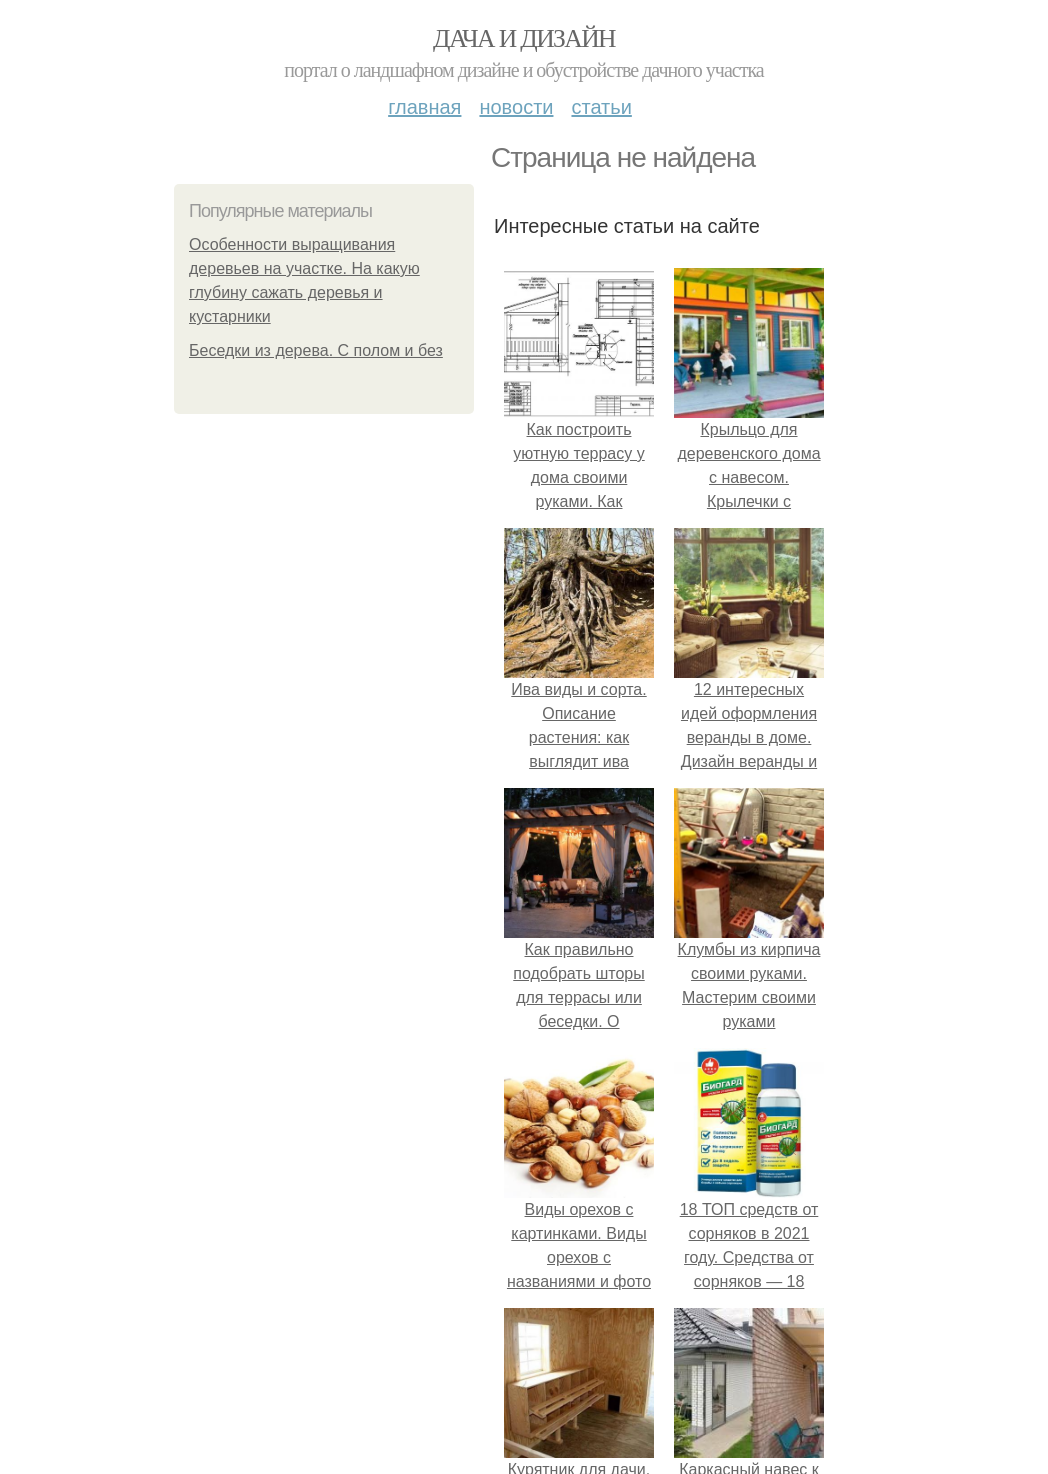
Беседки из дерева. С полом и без (316, 350)
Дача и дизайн (524, 38)
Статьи (601, 107)
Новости (516, 107)
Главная (424, 107)
